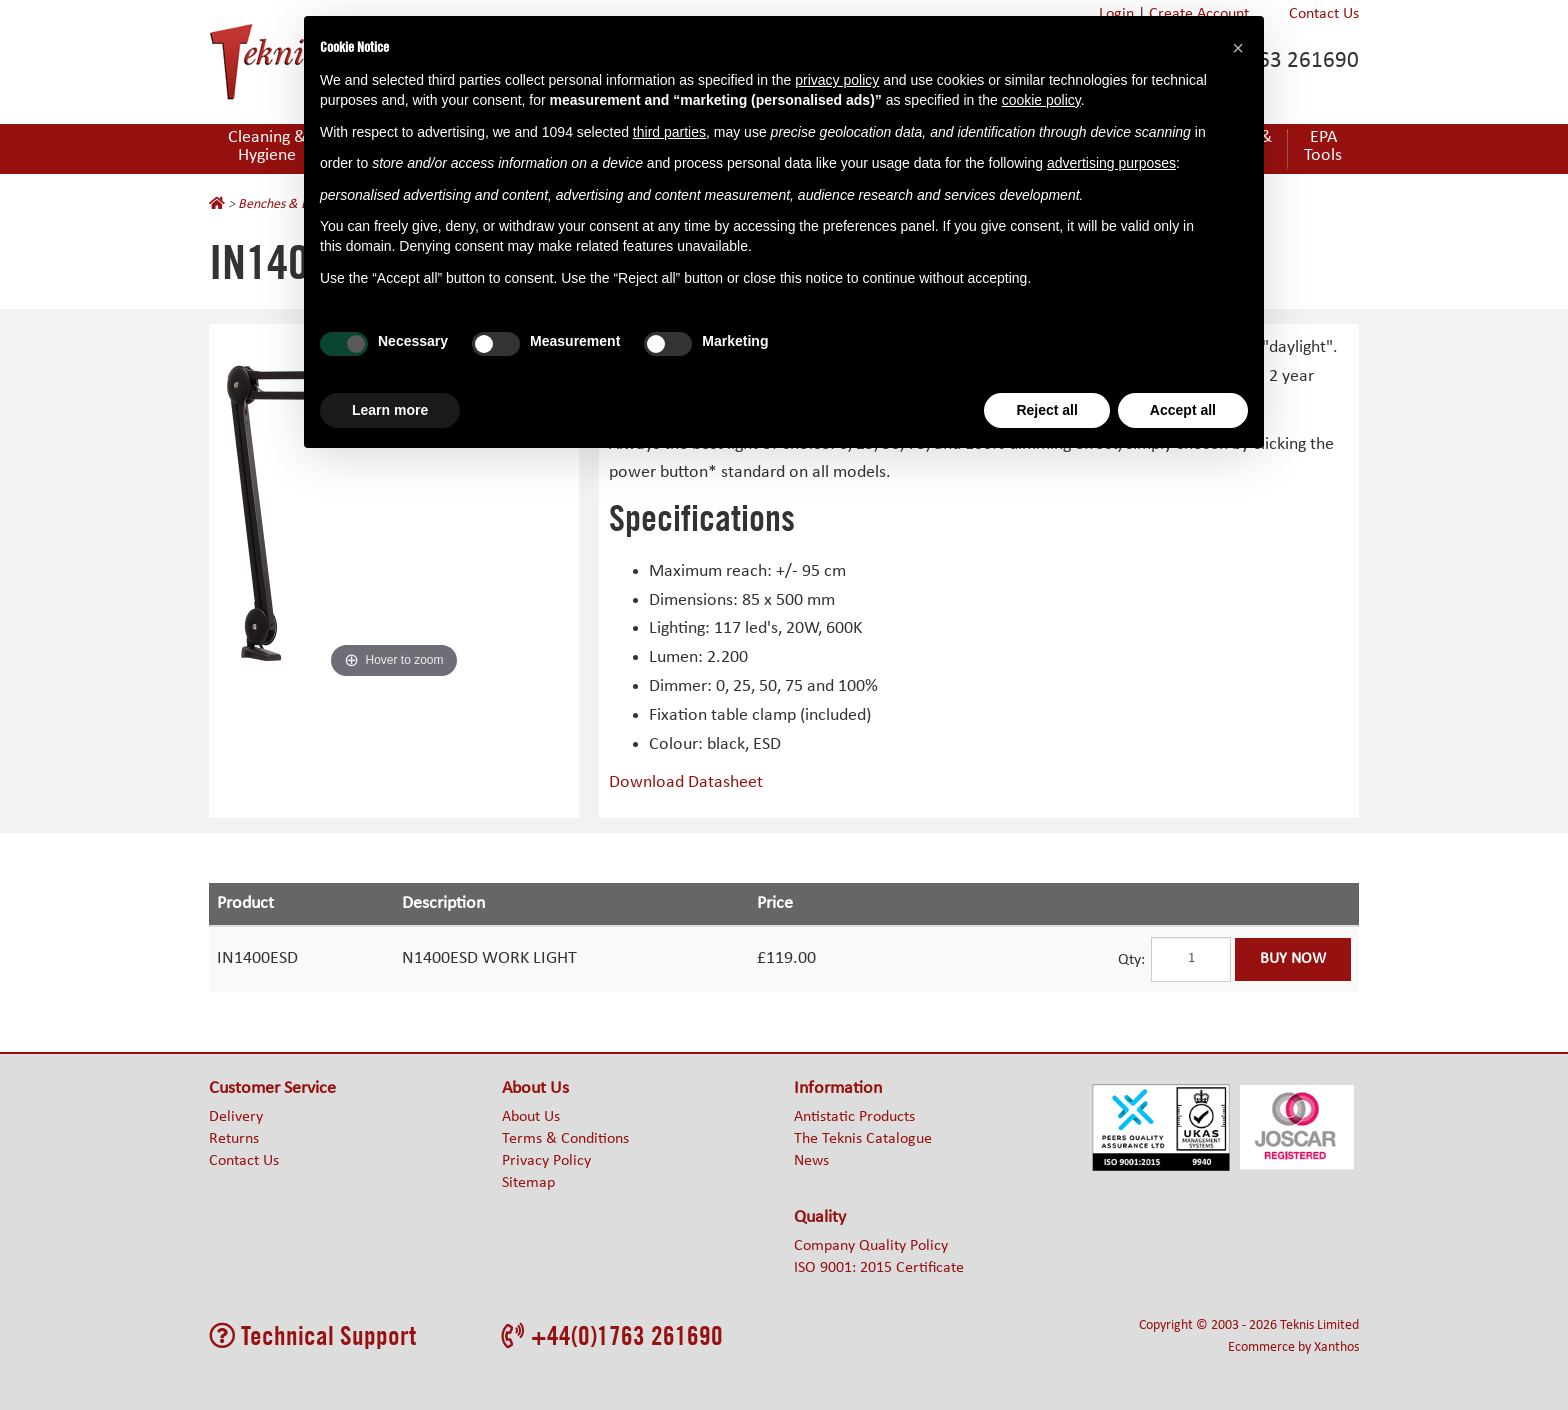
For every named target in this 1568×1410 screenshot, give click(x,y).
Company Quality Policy (871, 1246)
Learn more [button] (390, 410)
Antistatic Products (854, 1117)
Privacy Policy (546, 1161)
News (811, 1161)
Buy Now (1293, 959)
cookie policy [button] (1041, 100)
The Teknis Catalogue (863, 1139)
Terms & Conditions (565, 1139)
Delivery (236, 1117)
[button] (1238, 48)
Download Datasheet (686, 782)
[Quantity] (1191, 959)
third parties (669, 132)
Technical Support (312, 1335)
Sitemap (528, 1183)
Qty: (1131, 960)
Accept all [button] (1183, 410)
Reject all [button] (1046, 410)
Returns (234, 1139)
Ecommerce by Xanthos (1293, 1347)
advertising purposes (1111, 163)
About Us (531, 1117)
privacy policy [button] (837, 80)
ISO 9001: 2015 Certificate (879, 1268)
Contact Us (1324, 14)
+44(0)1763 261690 (612, 1335)
